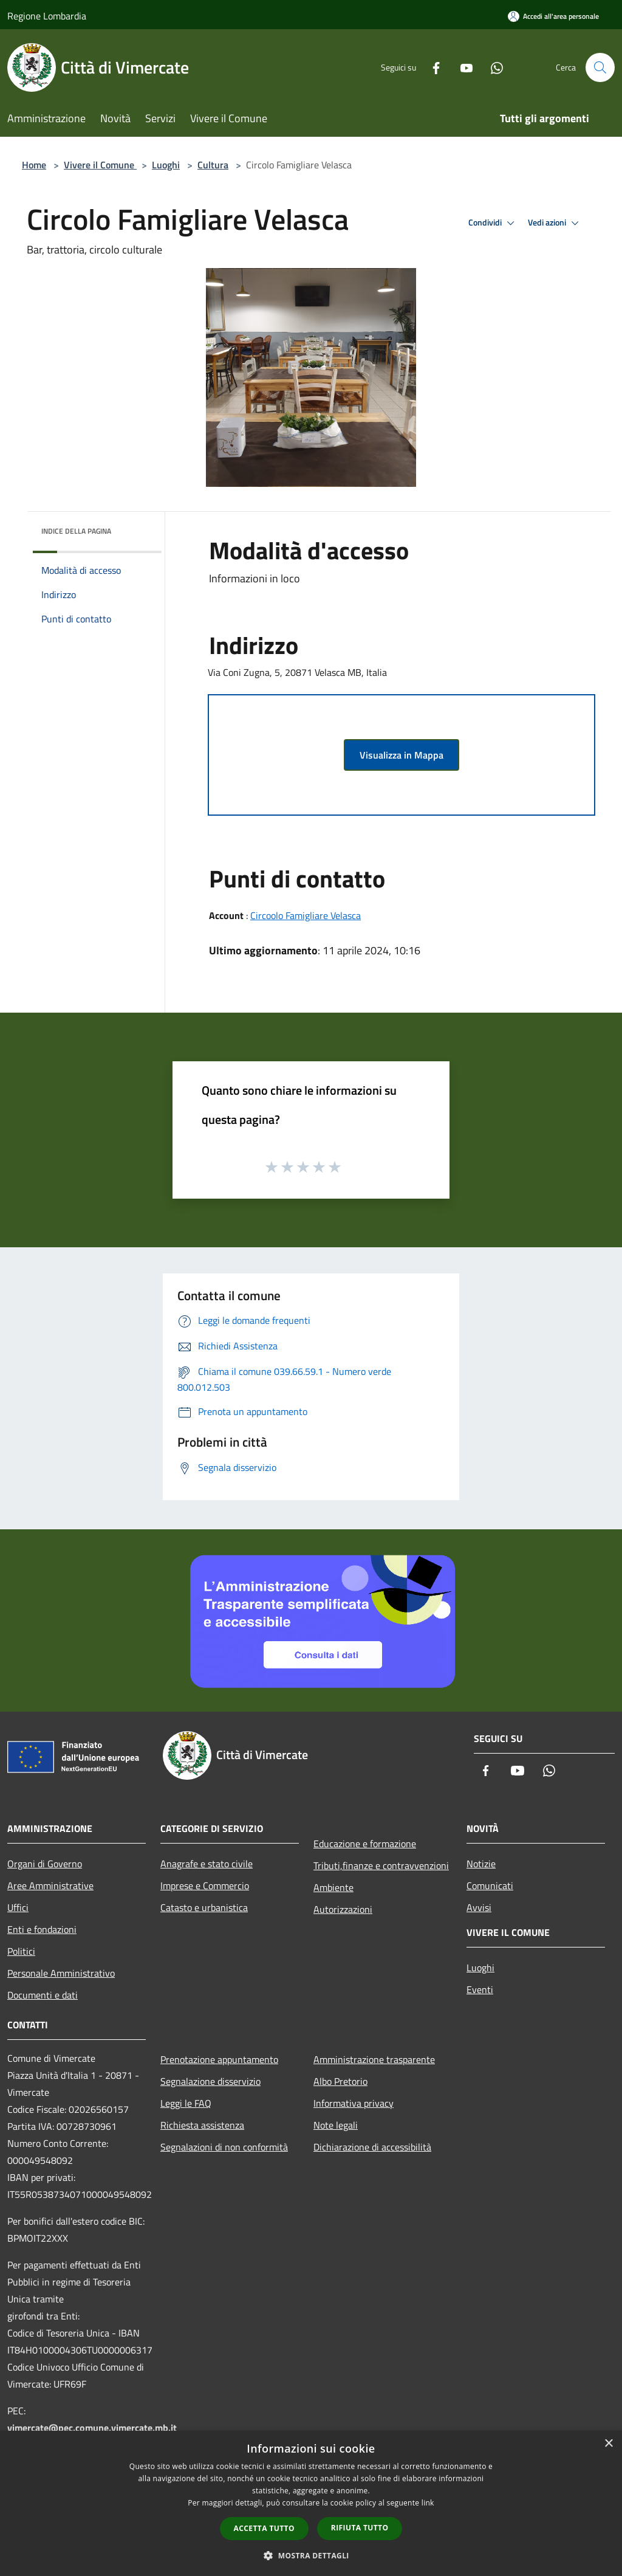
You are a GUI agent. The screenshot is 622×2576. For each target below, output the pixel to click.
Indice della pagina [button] (76, 531)
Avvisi (478, 1907)
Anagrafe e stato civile (206, 1863)
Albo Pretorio (340, 2081)
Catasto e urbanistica (204, 1907)
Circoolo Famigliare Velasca (305, 915)
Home (34, 164)
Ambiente (333, 1887)
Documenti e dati (42, 1995)
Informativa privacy (353, 2103)
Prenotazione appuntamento (219, 2059)
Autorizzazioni (342, 1909)
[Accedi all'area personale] (553, 16)
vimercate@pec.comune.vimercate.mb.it (92, 2427)
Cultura (212, 164)
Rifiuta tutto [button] (360, 2528)
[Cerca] (600, 67)
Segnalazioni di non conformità (224, 2147)
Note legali (335, 2125)
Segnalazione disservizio (210, 2081)
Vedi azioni (555, 223)
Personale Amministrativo (61, 1973)
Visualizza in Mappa (401, 755)
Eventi (479, 1989)
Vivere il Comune (100, 164)
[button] (311, 2555)
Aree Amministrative (50, 1885)
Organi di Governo (44, 1863)
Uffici (18, 1907)
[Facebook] (431, 67)
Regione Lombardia (46, 16)
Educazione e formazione (364, 1843)
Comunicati (489, 1885)
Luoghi (166, 164)
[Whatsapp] (492, 67)
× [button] (608, 2443)
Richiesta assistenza (202, 2125)
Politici (21, 1951)
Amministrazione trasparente (374, 2059)
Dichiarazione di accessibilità (372, 2147)
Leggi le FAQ (185, 2103)
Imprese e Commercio (204, 1885)
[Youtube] (461, 67)
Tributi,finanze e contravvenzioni (381, 1865)
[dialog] (311, 2503)
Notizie (481, 1863)
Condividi (493, 223)
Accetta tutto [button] (264, 2528)
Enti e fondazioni (42, 1929)
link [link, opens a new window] (428, 2503)
